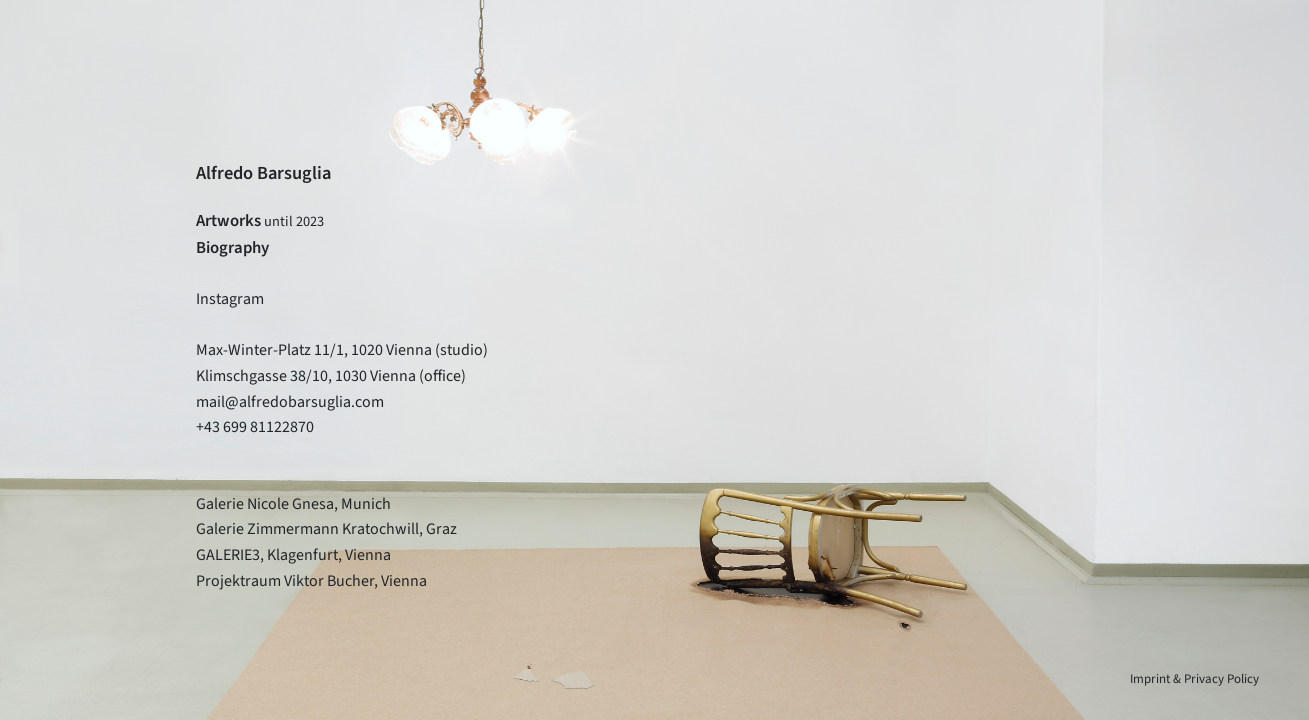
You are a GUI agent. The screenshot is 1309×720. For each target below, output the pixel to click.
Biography (232, 248)
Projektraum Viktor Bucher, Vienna (311, 581)
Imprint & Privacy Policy (1194, 679)
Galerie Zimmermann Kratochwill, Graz (326, 529)
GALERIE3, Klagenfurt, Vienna (293, 555)
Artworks (228, 221)
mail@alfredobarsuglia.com (290, 402)
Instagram (230, 299)
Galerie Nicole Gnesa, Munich (293, 504)
